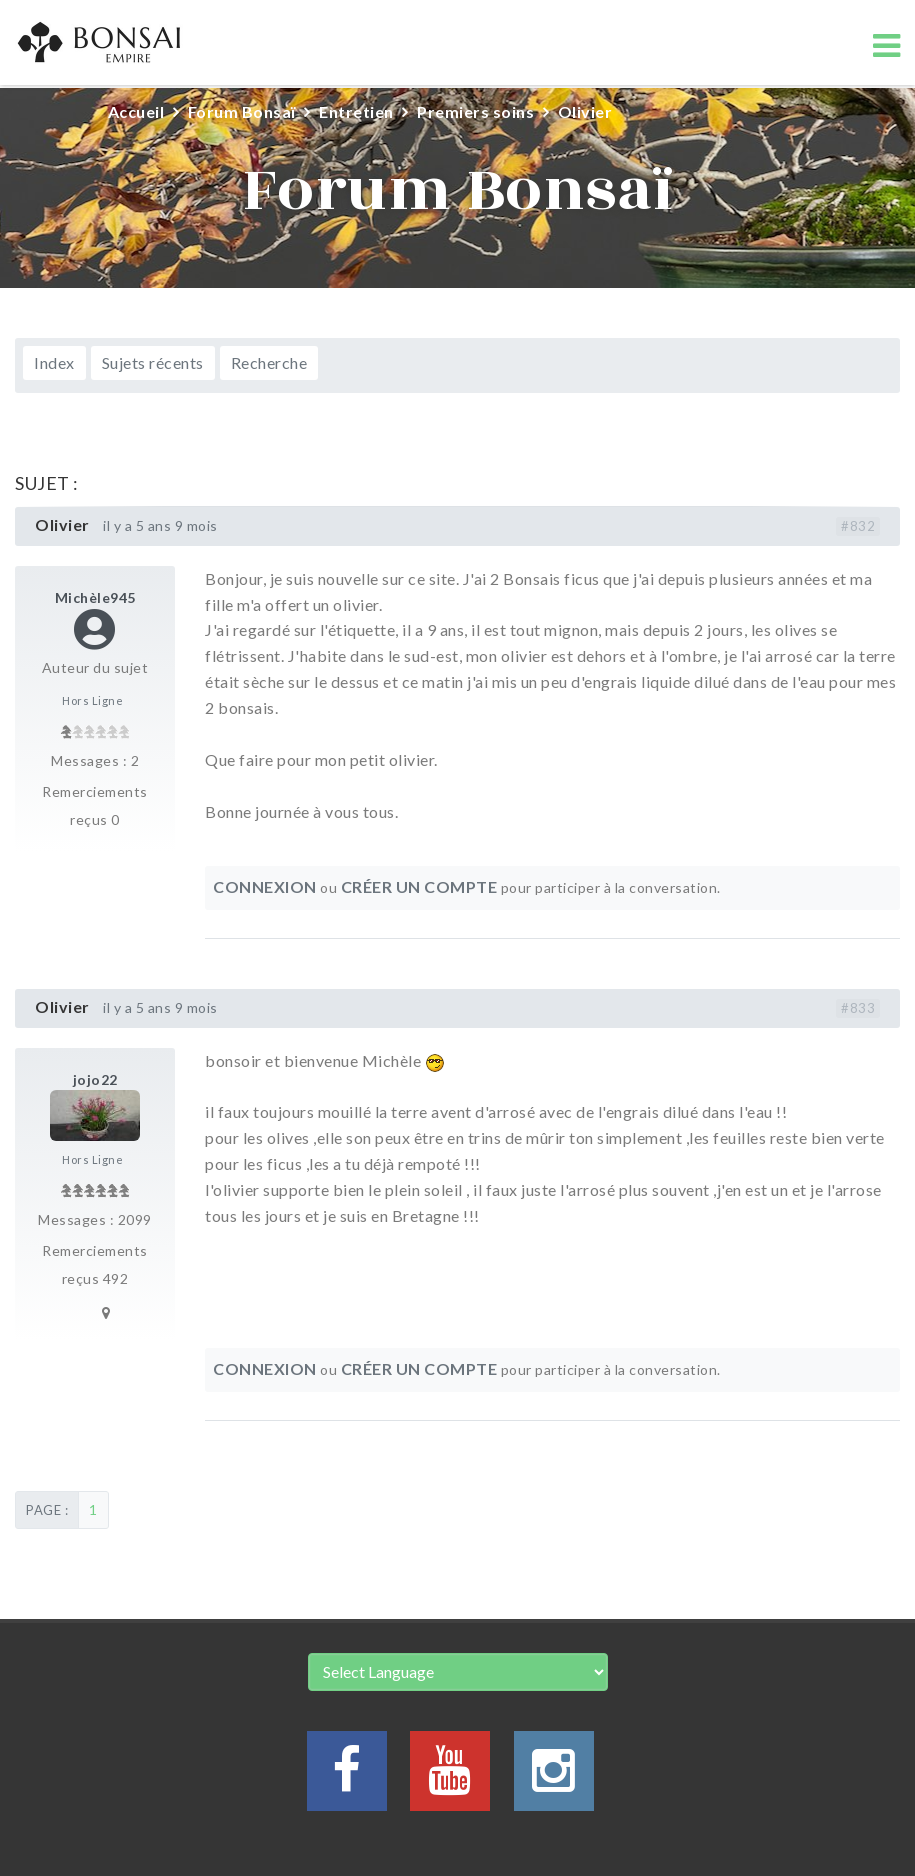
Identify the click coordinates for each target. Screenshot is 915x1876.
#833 (858, 1008)
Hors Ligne (92, 700)
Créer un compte (419, 886)
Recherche (269, 362)
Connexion (265, 886)
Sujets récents (153, 362)
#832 (858, 526)
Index (54, 362)
